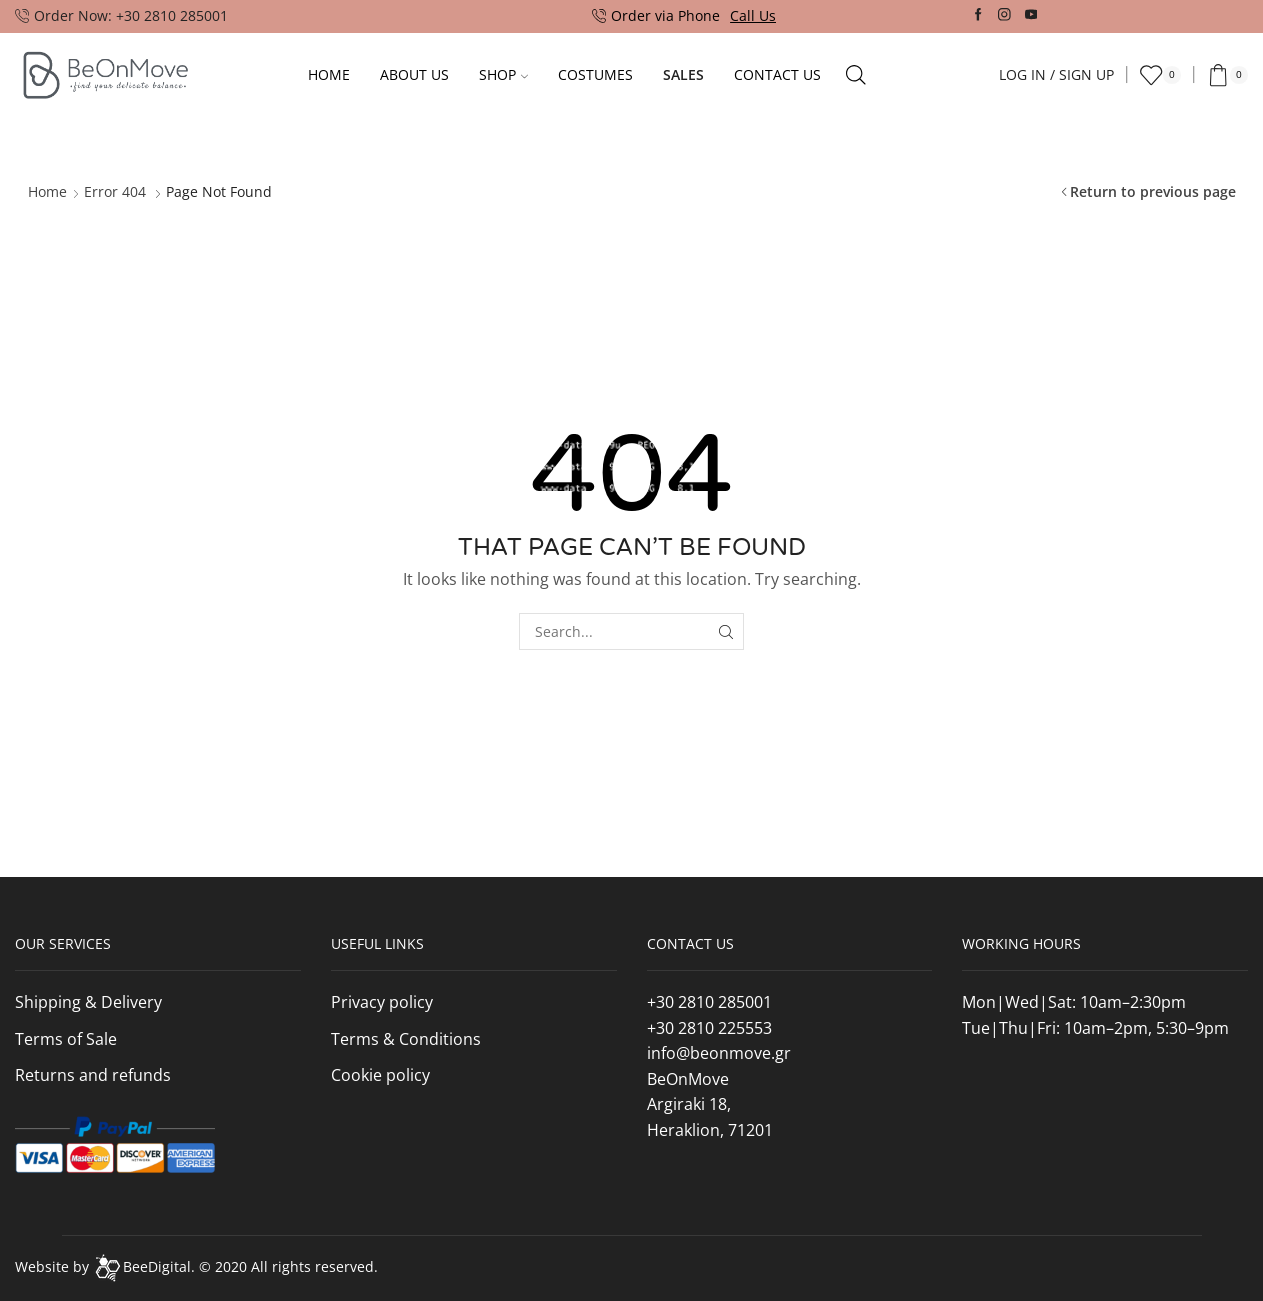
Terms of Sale (66, 1039)
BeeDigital (157, 1266)
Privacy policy (382, 1002)
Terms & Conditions (406, 1039)
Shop (503, 74)
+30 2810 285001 (709, 1002)
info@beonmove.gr (719, 1053)
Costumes (595, 74)
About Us (414, 74)
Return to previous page (1153, 191)
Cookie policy (380, 1075)
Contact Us (777, 74)
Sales (683, 74)
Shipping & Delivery (88, 1002)
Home (329, 74)
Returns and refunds (93, 1075)
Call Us (753, 15)
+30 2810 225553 (709, 1028)
